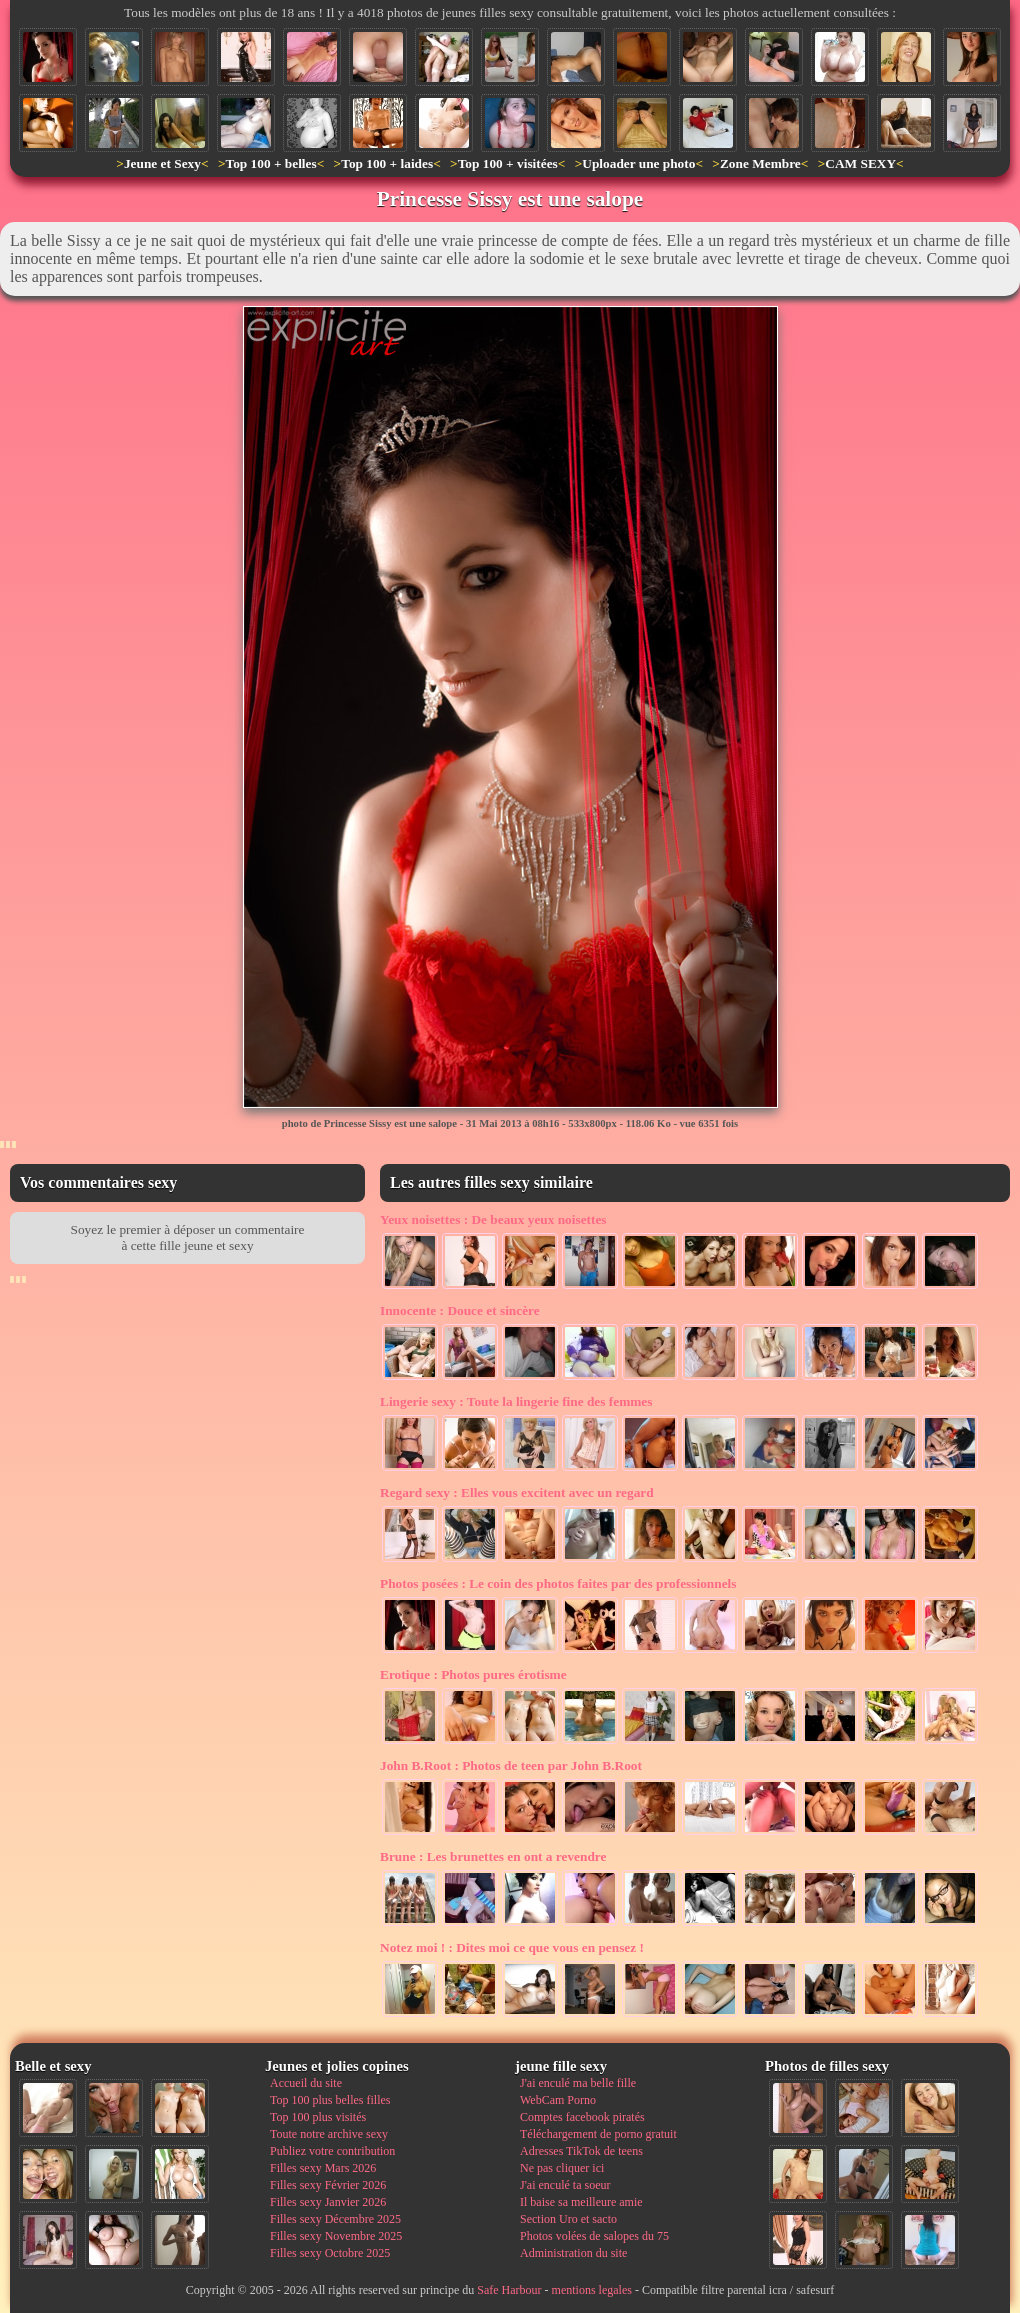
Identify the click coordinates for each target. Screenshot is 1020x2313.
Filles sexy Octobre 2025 (330, 2253)
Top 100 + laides (387, 163)
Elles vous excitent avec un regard (517, 1492)
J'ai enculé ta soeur (565, 2185)
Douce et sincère (460, 1310)
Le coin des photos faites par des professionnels (558, 1583)
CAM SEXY (860, 163)
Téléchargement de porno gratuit (598, 2134)
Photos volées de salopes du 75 (594, 2236)
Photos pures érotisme (473, 1674)
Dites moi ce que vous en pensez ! (512, 1947)
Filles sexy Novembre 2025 (336, 2236)
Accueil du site (306, 2083)
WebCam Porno (558, 2100)
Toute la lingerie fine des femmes (516, 1401)
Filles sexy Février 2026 (328, 2185)
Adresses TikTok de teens (581, 2151)
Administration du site (573, 2253)
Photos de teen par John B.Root (511, 1765)
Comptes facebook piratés (582, 2117)
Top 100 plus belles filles (330, 2100)
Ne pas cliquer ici (562, 2168)
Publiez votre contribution (332, 2151)
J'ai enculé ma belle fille (578, 2083)
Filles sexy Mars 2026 (323, 2168)
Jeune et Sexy (162, 163)
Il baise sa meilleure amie (581, 2202)
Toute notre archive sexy (329, 2134)
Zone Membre (760, 163)
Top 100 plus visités (318, 2117)
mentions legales (592, 2290)
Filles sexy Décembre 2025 (335, 2219)
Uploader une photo (638, 163)
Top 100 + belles (270, 163)
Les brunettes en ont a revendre (493, 1856)
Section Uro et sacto (568, 2219)
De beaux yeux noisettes (493, 1219)
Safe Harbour (509, 2290)
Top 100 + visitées (508, 163)
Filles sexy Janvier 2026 (328, 2202)
